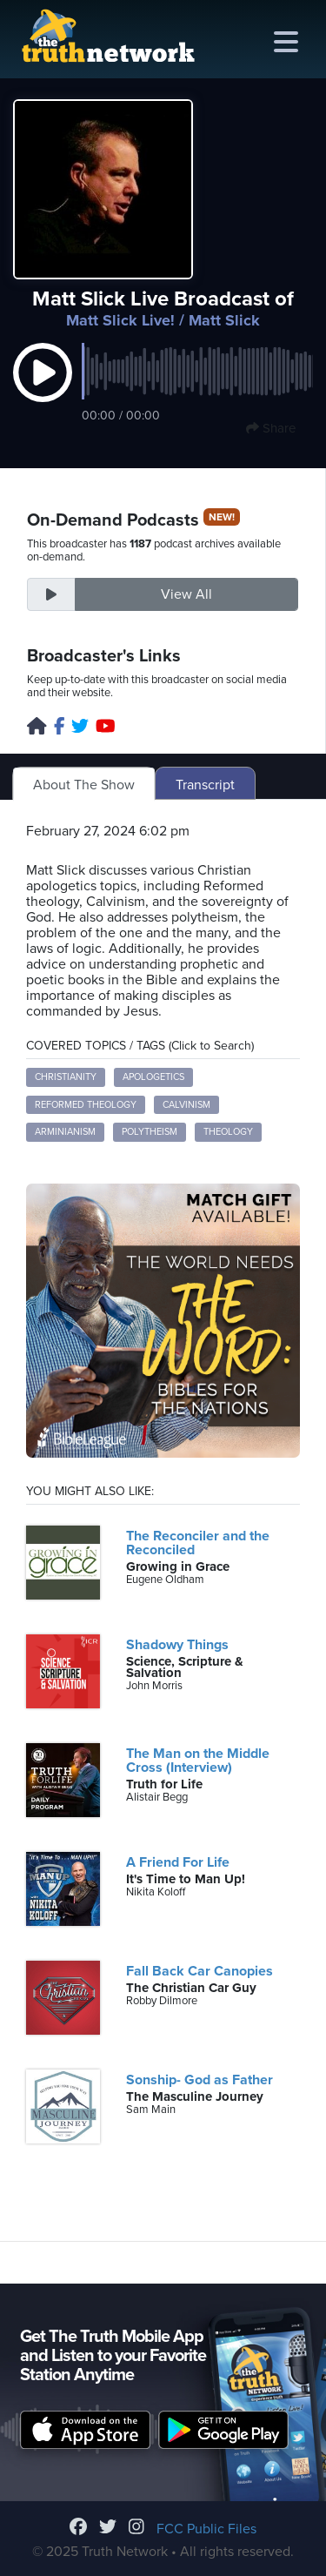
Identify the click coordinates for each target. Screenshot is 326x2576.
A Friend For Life (178, 1862)
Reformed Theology (85, 1104)
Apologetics (153, 1077)
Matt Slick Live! (120, 320)
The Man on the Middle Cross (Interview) (197, 1760)
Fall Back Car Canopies (199, 1971)
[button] (42, 390)
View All (186, 594)
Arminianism (65, 1131)
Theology (228, 1131)
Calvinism (186, 1104)
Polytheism (149, 1131)
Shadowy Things (177, 1645)
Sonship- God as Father (199, 2080)
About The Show (84, 785)
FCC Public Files (206, 2529)
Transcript (205, 785)
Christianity (65, 1077)
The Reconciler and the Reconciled (197, 1543)
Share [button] (271, 428)
